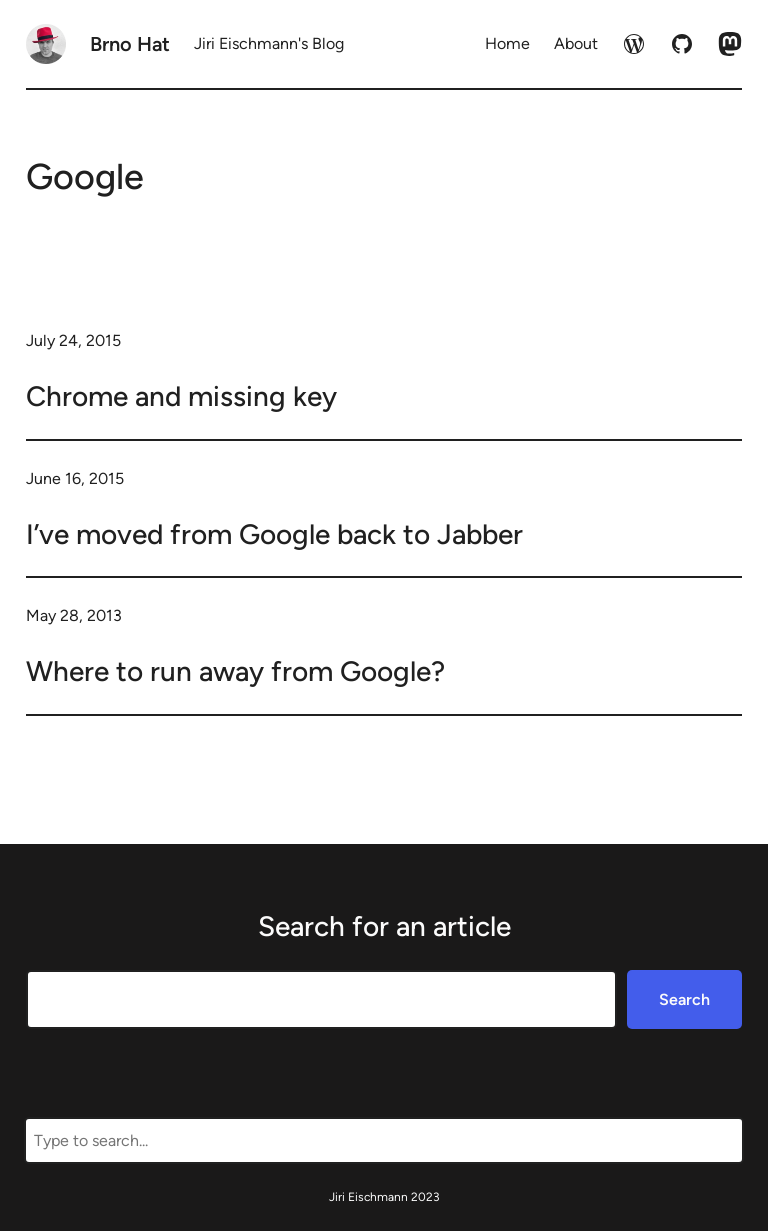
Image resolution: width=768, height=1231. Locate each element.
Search (684, 999)
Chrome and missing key (181, 396)
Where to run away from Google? (235, 671)
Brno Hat (130, 44)
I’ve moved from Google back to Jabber (274, 534)
